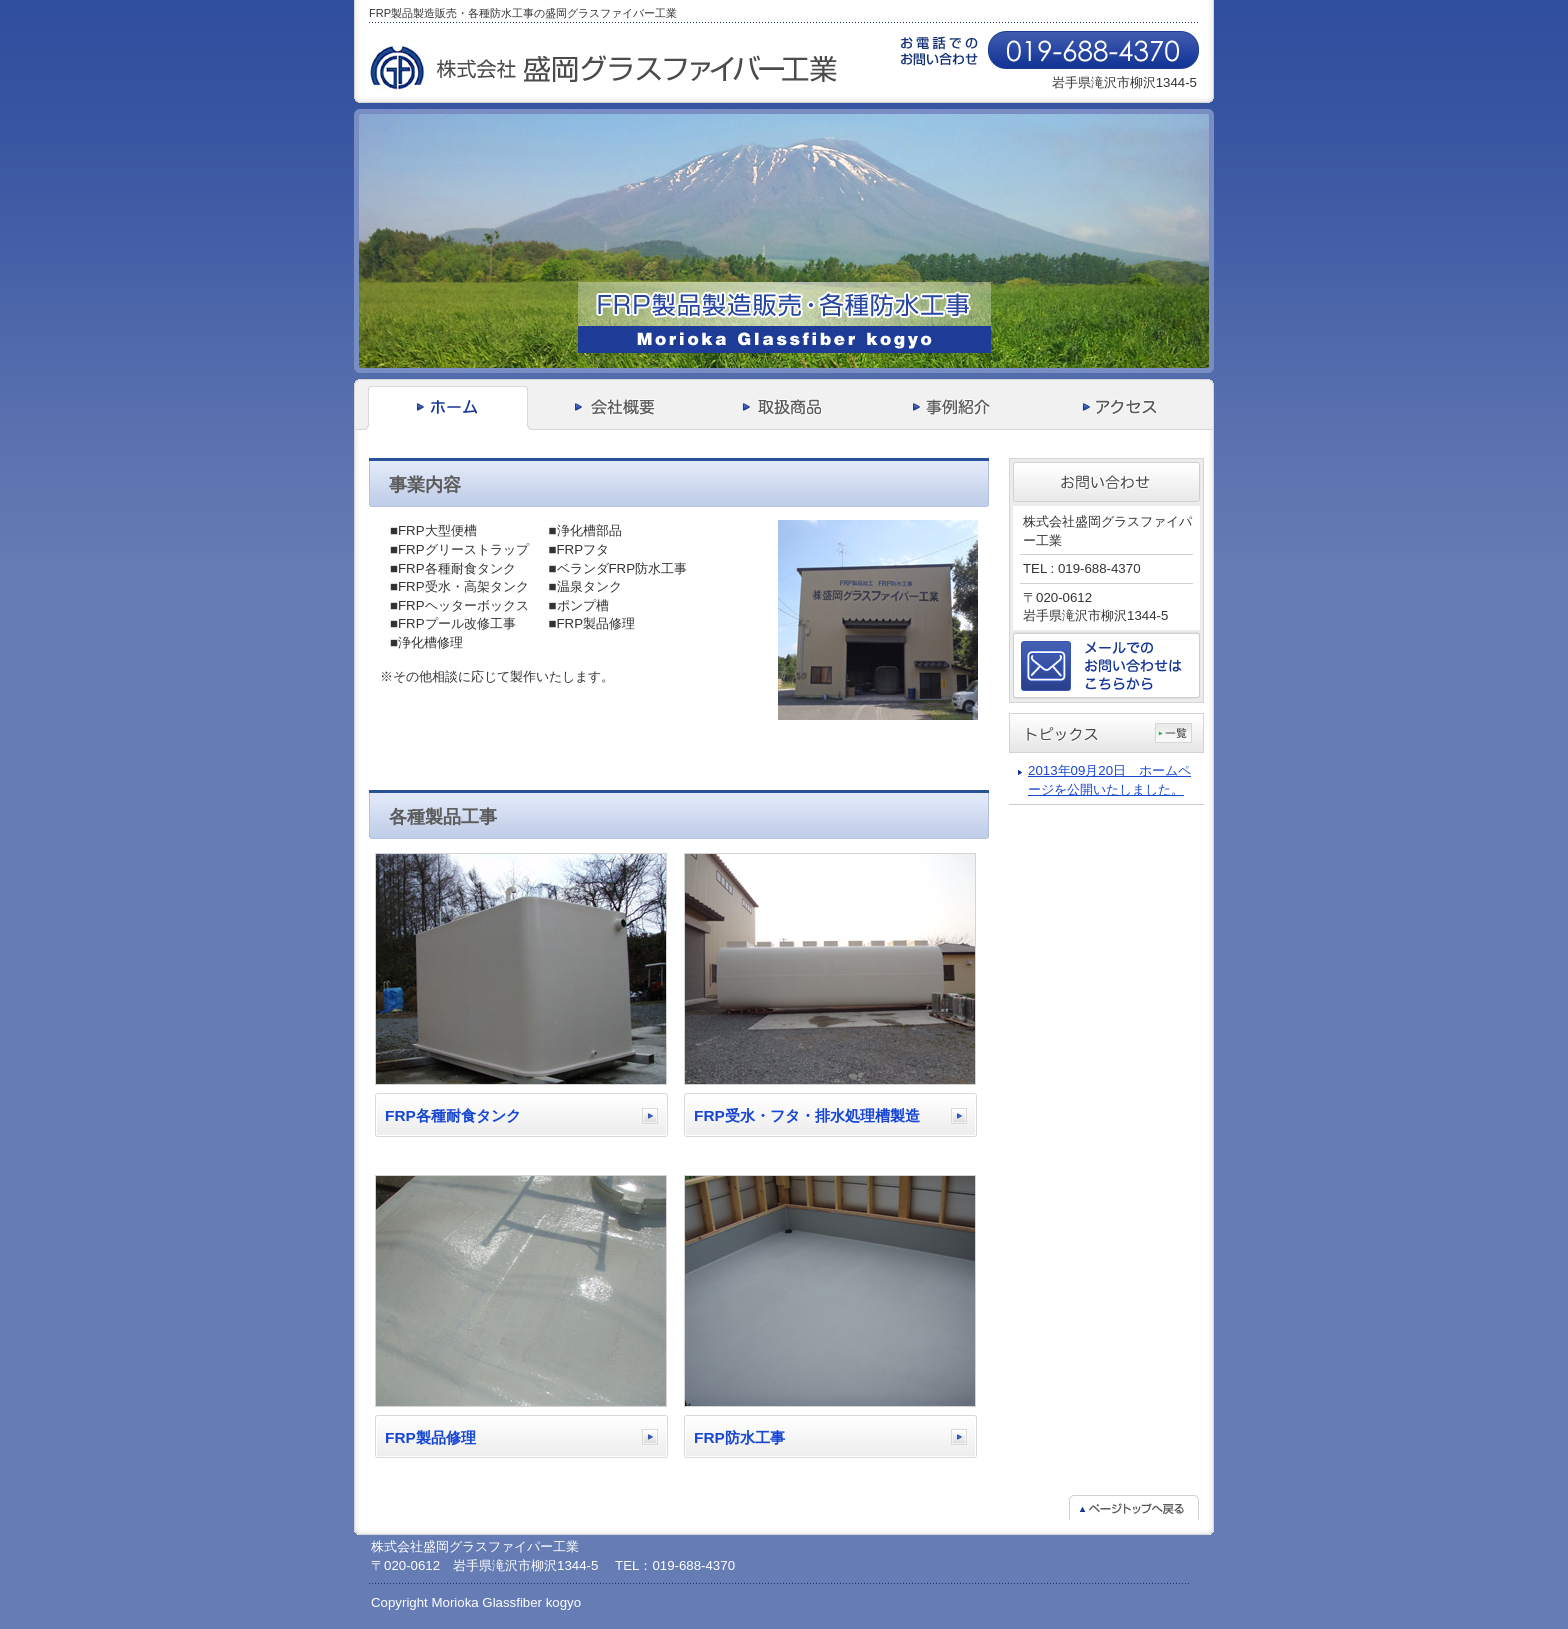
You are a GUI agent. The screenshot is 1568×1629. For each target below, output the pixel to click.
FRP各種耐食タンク (453, 1115)
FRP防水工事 (739, 1437)
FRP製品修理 (430, 1437)
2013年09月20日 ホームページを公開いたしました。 (1109, 780)
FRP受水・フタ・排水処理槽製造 (807, 1115)
